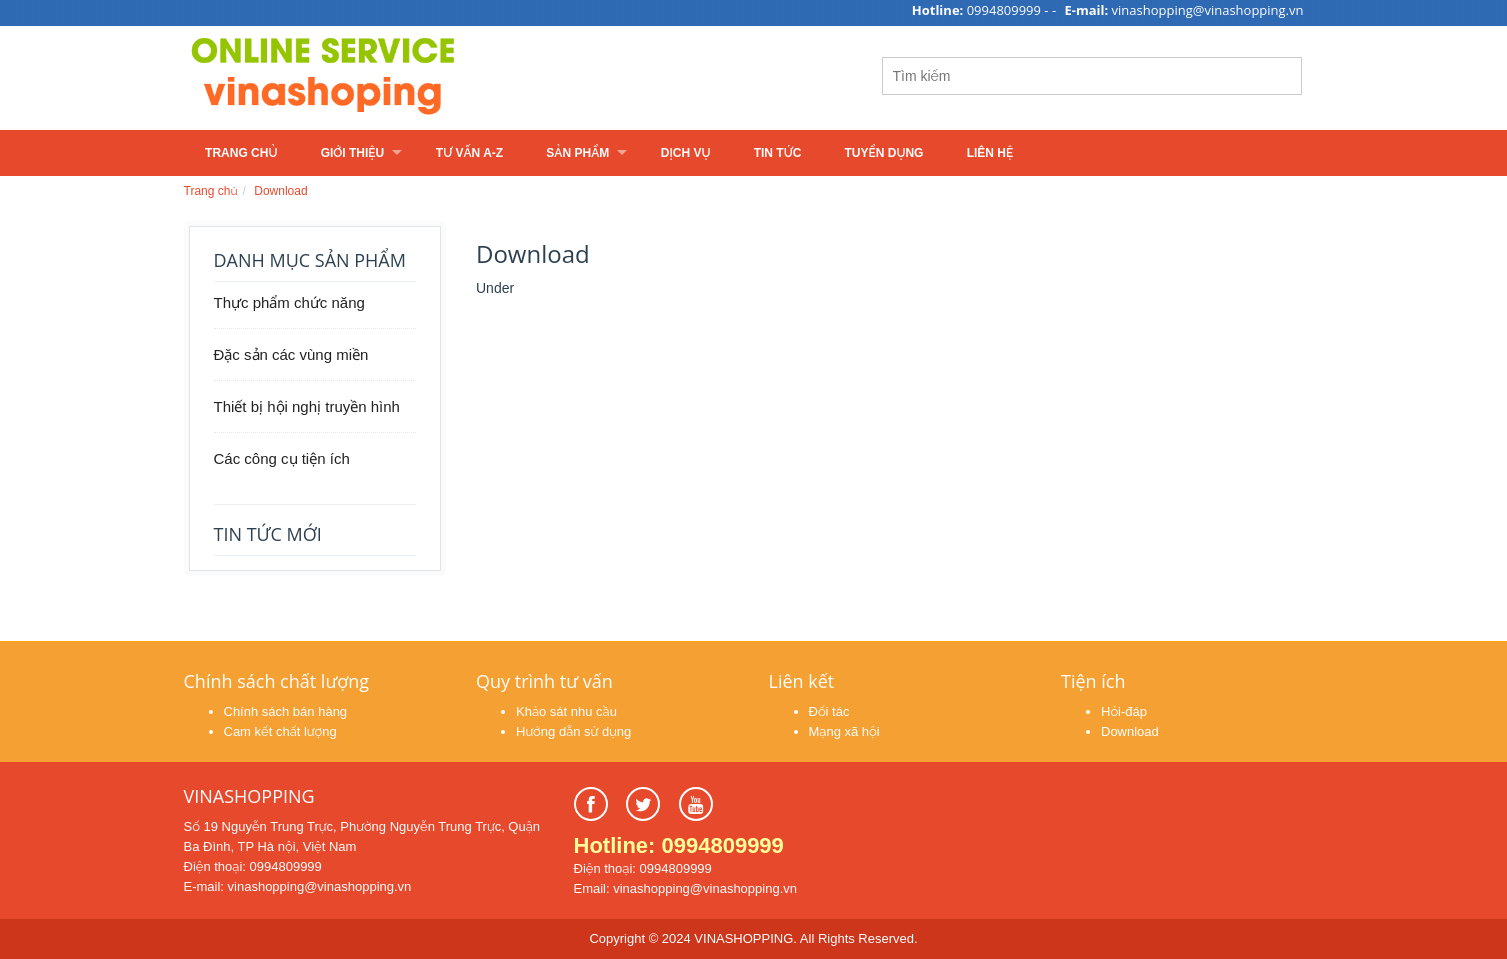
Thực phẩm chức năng (289, 302)
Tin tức (778, 153)
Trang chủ (241, 153)
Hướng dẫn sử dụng (573, 731)
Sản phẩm (577, 153)
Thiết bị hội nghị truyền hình (307, 406)
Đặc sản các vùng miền (291, 354)
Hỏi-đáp (1124, 711)
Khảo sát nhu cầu (566, 711)
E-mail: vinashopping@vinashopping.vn (298, 886)
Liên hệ (990, 153)
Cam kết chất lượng (280, 731)
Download (280, 191)
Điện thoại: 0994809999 (253, 866)
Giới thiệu (353, 153)
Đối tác (829, 711)
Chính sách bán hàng (286, 711)
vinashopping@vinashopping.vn (1208, 10)
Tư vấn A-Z (469, 153)
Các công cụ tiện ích (282, 458)
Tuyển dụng (884, 153)
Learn (434, 77)
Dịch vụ (686, 153)
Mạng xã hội (844, 731)
